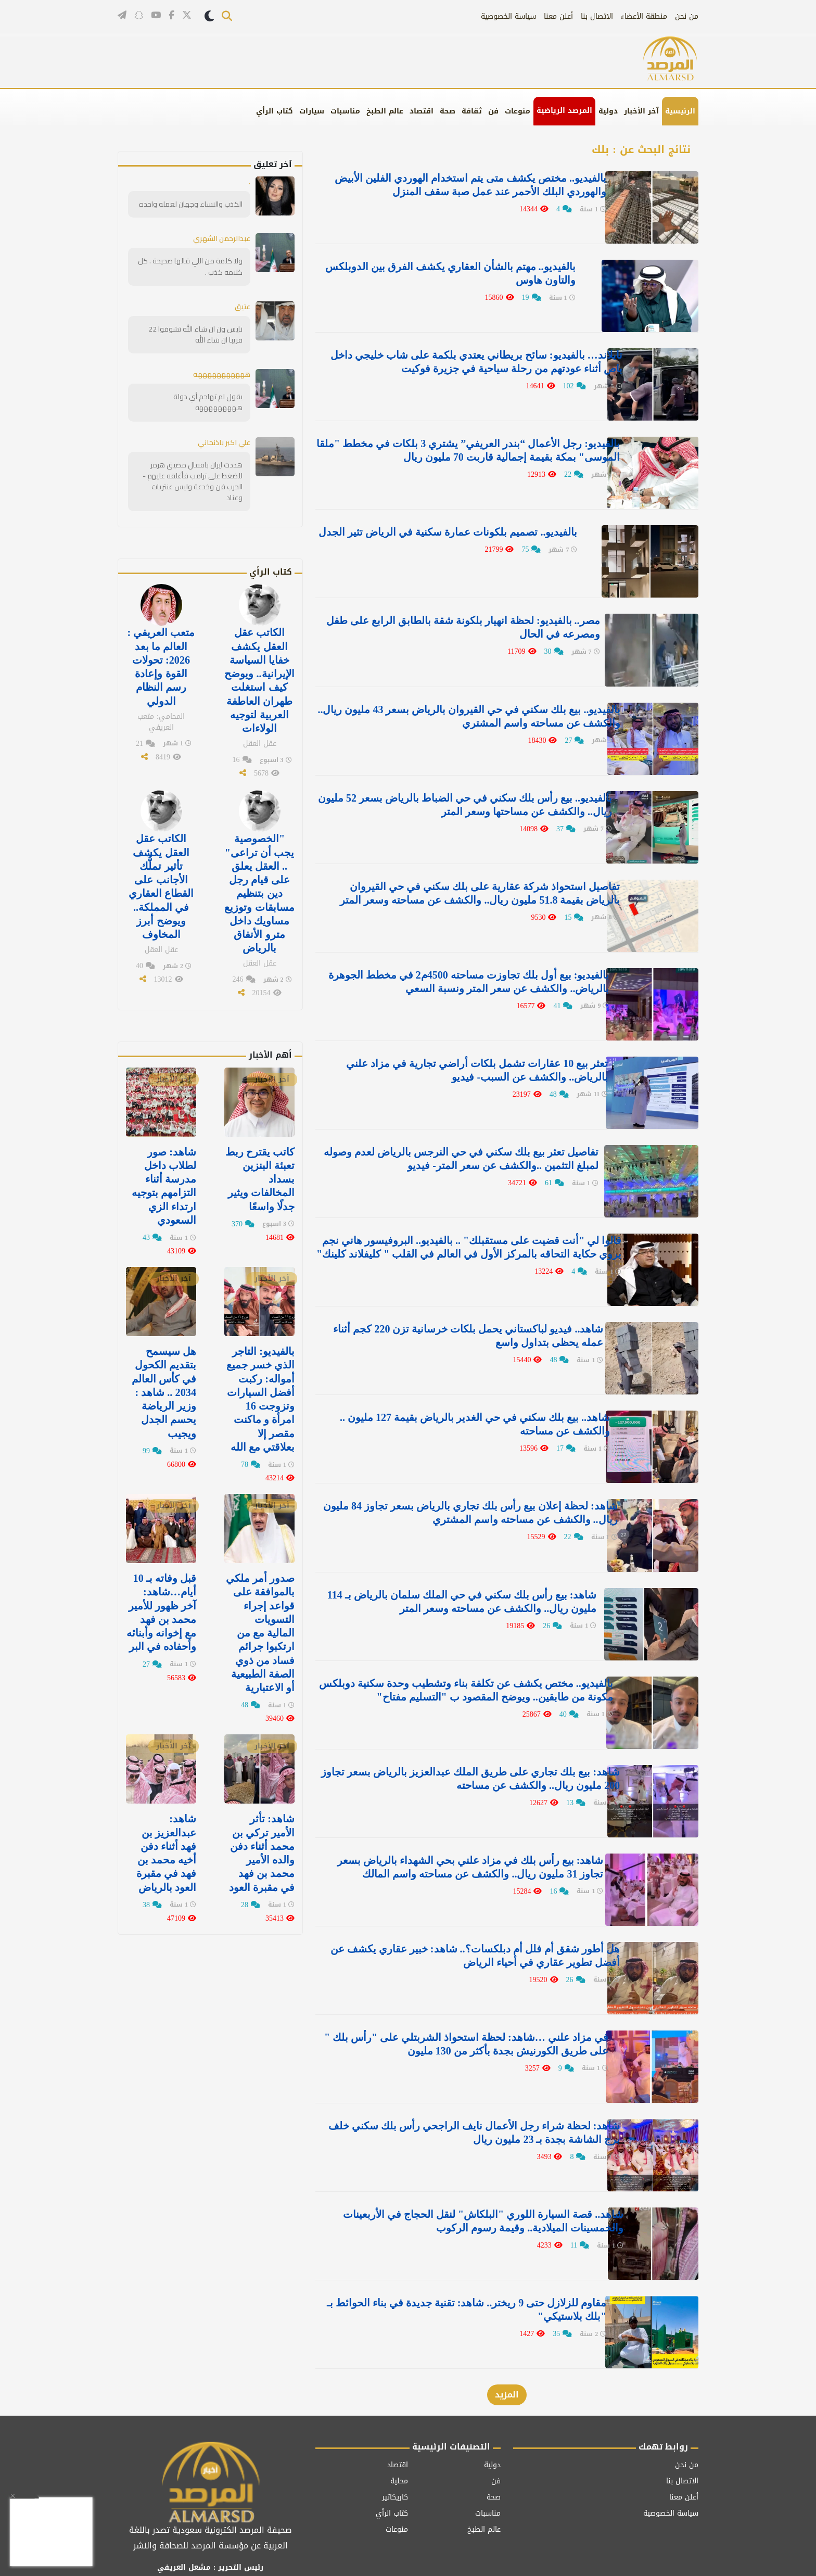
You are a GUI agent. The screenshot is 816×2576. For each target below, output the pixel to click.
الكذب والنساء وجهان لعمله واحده (192, 204)
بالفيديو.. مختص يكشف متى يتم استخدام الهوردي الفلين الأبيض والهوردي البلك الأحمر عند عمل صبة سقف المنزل (457, 184)
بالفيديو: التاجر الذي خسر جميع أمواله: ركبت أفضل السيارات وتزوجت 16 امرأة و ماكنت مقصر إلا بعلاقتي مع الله (260, 1394)
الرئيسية (680, 111)
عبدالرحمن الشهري (221, 238)
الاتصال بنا (597, 16)
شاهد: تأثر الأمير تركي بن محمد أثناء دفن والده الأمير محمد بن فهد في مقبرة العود (262, 1845)
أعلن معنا (558, 16)
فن (493, 111)
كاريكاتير (395, 2457)
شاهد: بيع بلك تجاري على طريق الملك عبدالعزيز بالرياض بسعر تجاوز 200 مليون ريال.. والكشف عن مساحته (457, 1749)
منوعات (517, 111)
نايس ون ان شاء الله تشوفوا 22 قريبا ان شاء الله (196, 334)
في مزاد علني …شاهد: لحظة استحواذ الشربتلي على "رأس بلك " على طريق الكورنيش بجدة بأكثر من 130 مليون (455, 2010)
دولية (608, 111)
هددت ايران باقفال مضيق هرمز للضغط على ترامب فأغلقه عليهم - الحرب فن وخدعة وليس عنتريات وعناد (193, 480)
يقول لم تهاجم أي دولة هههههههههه (208, 401)
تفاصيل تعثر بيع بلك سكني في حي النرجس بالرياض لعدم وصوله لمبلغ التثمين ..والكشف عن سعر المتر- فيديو (455, 1140)
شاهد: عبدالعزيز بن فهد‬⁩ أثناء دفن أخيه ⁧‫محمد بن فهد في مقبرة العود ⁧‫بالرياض (166, 1845)
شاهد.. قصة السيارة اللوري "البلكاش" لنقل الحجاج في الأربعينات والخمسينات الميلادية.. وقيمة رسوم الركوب (475, 2184)
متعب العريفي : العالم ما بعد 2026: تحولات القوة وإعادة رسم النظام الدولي (161, 665)
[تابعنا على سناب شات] (138, 15)
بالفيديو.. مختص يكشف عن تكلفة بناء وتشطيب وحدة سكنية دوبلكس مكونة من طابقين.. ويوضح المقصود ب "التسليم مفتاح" (455, 1662)
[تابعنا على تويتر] (187, 16)
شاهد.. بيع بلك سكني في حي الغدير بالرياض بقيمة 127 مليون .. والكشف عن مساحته (458, 1401)
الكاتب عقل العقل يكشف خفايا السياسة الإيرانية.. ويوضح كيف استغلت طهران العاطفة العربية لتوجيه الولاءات (260, 679)
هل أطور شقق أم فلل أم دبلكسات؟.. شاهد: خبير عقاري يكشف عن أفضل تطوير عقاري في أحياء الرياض (457, 1923)
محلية (399, 2440)
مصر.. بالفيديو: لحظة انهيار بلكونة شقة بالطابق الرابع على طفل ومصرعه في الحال (456, 619)
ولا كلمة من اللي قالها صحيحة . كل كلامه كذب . (191, 266)
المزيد (507, 2354)
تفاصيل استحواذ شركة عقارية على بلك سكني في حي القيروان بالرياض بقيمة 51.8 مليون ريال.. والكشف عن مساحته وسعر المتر (458, 887)
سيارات (311, 111)
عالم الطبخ (384, 111)
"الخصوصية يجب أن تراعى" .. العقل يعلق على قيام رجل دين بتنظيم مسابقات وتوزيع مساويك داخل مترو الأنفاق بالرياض (260, 890)
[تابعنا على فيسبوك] (171, 15)
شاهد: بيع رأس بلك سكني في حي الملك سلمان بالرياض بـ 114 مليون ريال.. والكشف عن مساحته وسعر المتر (458, 1575)
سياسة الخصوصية (508, 16)
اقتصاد (422, 111)
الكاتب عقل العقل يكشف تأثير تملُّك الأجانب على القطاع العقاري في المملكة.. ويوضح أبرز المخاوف (161, 883)
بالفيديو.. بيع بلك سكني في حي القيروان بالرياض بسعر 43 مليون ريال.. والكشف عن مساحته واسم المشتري (455, 706)
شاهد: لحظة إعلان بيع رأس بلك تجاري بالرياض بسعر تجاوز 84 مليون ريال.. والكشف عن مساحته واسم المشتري (460, 1488)
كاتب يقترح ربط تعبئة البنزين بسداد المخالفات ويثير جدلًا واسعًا (260, 1175)
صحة (447, 111)
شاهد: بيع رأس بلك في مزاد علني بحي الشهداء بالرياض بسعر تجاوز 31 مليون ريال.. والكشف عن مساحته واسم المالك (460, 1836)
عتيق (242, 306)
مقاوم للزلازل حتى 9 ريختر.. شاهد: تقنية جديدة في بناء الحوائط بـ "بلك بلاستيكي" (457, 2270)
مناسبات (345, 111)
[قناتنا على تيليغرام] (122, 15)
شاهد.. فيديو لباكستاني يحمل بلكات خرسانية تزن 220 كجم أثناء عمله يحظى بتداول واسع (458, 1314)
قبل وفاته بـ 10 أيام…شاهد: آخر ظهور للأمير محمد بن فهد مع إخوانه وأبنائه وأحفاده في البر (161, 1606)
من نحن (686, 16)
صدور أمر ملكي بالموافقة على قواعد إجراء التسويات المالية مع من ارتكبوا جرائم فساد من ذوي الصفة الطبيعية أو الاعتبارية (259, 1626)
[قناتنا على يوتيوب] (156, 15)
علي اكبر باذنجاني (224, 441)
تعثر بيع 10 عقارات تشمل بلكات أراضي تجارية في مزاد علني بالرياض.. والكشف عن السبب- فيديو (462, 1054)
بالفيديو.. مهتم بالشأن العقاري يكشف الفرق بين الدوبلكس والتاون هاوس (468, 271)
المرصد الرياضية (564, 111)
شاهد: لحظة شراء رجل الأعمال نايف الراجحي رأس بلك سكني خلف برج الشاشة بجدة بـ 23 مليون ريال (459, 2097)
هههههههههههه (219, 373)
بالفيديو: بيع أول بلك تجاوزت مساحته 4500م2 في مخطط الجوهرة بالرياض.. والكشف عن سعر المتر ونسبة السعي (471, 967)
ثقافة (472, 111)
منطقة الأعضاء (644, 16)
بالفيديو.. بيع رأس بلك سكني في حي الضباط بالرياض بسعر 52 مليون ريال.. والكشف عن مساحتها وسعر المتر (460, 793)
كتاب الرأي (274, 111)
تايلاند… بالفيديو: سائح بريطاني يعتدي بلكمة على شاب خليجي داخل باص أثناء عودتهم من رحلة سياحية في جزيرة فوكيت (459, 358)
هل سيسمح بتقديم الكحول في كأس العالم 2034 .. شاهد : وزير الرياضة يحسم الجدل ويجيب (164, 1387)
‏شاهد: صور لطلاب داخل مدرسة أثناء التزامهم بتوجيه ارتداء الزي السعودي (164, 1181)
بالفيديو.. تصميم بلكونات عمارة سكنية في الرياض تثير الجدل (464, 525)
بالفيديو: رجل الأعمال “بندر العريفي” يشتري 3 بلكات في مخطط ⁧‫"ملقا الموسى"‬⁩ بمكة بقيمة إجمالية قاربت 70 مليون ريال (454, 445)
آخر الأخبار (641, 111)
